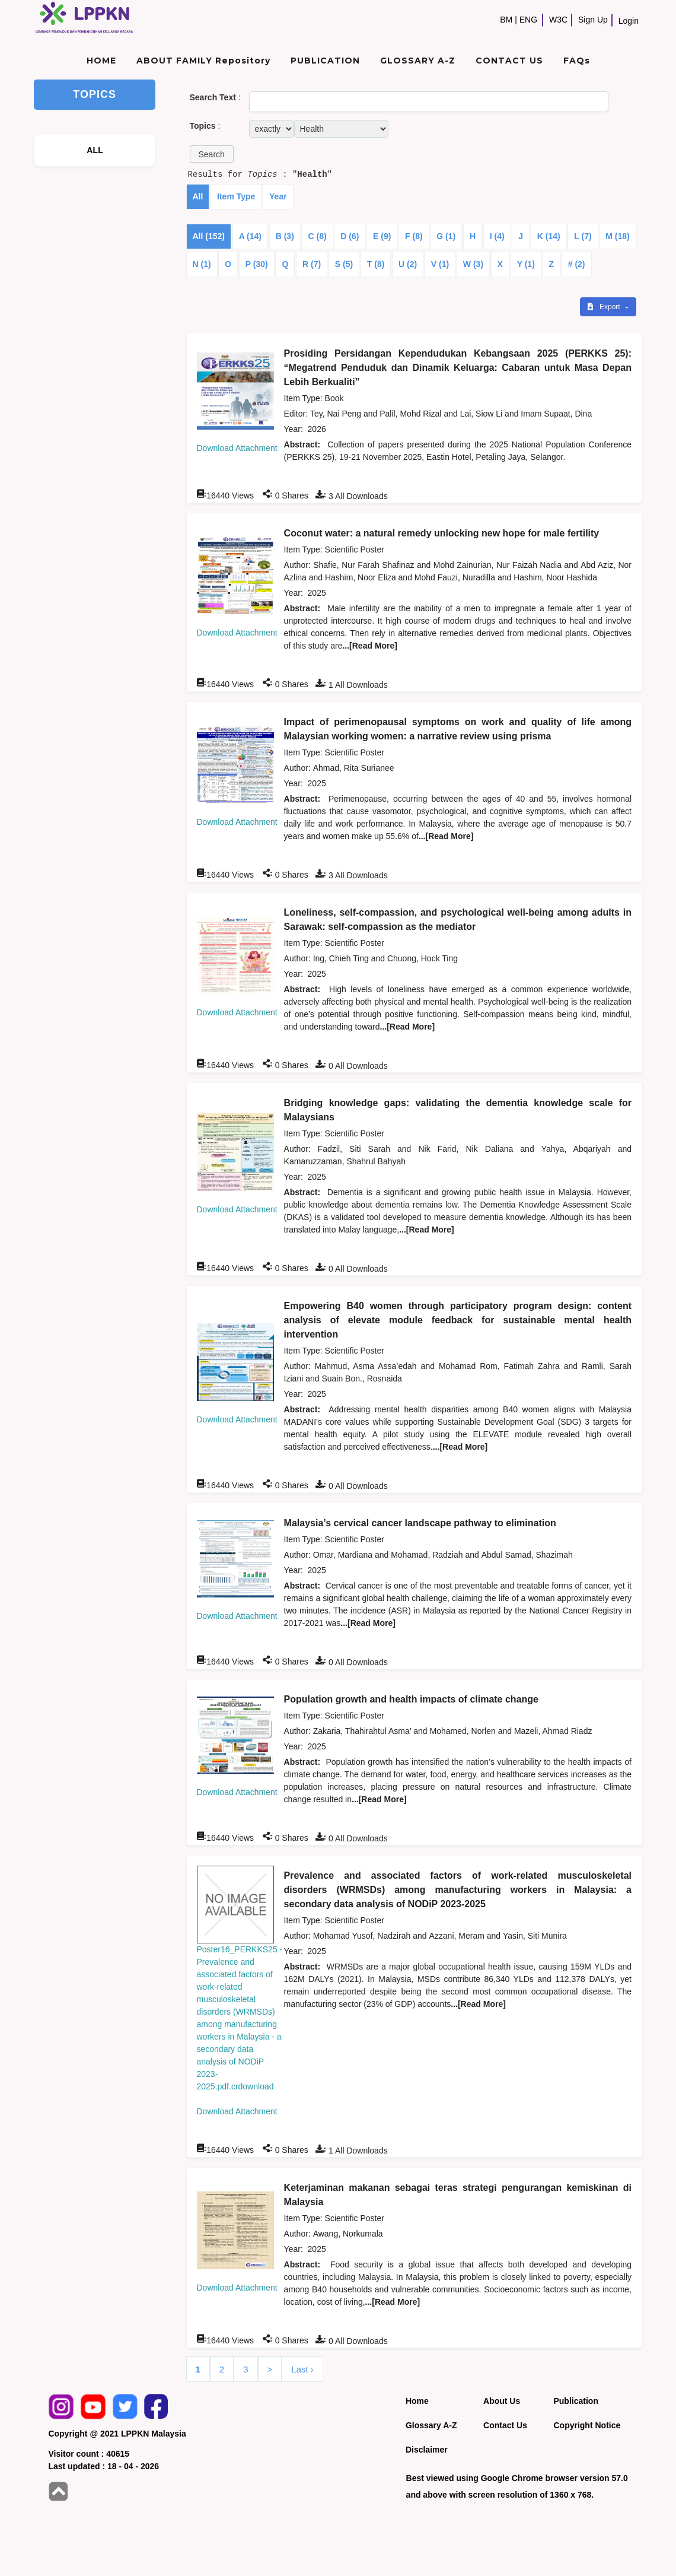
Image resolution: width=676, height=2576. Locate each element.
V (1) (440, 264)
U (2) (407, 264)
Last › (302, 2369)
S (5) (344, 264)
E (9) (382, 236)
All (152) (209, 236)
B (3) (285, 236)
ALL (95, 150)
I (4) (497, 236)
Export (605, 307)
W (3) (473, 264)
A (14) (250, 236)
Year (278, 196)
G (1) (445, 236)
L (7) (582, 236)
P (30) (256, 264)
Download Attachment (237, 448)
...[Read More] (369, 645)
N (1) (202, 264)
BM (506, 19)
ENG (528, 19)
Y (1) (526, 264)
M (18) (617, 236)
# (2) (576, 264)
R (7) (311, 264)
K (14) (548, 236)
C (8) (317, 236)
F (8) (414, 236)
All (198, 196)
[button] (212, 154)
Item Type (236, 196)
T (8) (376, 264)
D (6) (349, 236)
